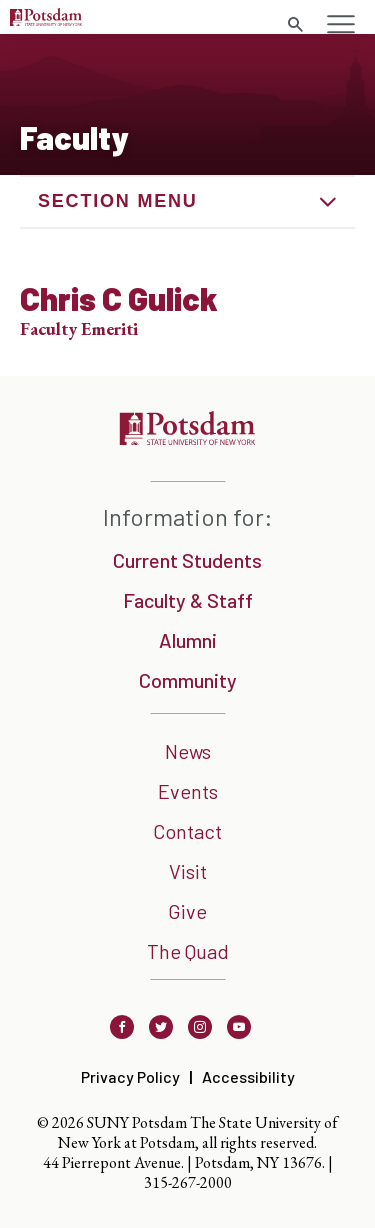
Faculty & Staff (188, 600)
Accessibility (248, 1076)
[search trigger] (295, 25)
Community (188, 680)
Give (187, 911)
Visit (188, 871)
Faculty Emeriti (79, 328)
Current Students (187, 560)
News (188, 751)
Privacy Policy (130, 1076)
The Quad (188, 951)
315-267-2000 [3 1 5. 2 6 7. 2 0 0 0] (188, 1182)
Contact (187, 831)
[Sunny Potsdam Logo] (46, 19)
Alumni (188, 640)
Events (188, 791)
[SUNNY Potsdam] (187, 438)
